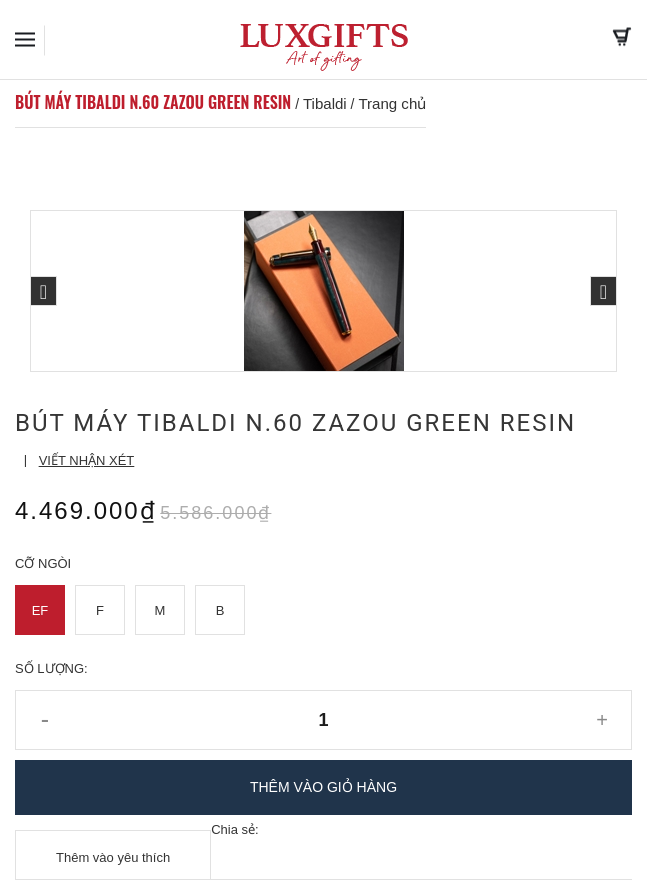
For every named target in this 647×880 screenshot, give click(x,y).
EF (40, 610)
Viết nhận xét (87, 460)
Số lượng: (51, 668)
